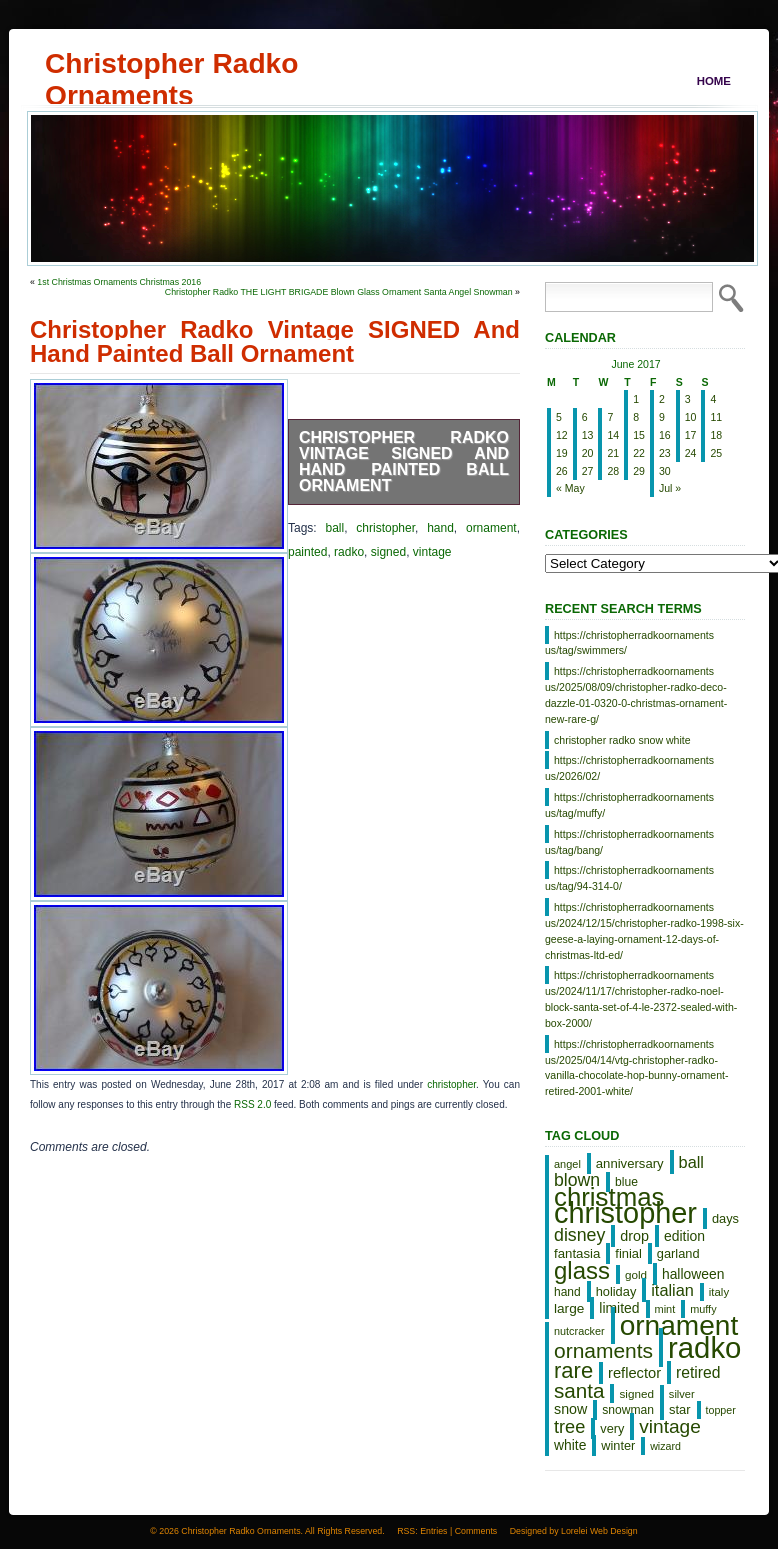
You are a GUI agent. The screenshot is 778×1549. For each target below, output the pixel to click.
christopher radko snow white (622, 740)
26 (562, 471)
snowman (628, 1410)
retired (698, 1372)
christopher (385, 528)
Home (714, 81)
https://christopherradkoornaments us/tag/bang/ (629, 842)
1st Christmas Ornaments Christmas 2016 (119, 282)
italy (719, 1292)
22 (639, 453)
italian (672, 1290)
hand (440, 528)
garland (678, 1253)
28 (613, 471)
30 (665, 471)
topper (721, 1410)
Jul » (670, 488)
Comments (476, 1531)
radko (349, 552)
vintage (432, 552)
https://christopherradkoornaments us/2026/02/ (629, 768)
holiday (616, 1291)
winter (618, 1445)
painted (307, 552)
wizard (665, 1446)
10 (691, 417)
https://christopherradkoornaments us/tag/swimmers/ (629, 643)
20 (588, 453)
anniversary (630, 1163)
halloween (693, 1274)
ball (334, 528)
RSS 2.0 (252, 1104)
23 (665, 453)
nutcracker (579, 1331)
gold (636, 1274)
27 (588, 471)
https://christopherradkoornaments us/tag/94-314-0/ (629, 878)
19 (562, 453)
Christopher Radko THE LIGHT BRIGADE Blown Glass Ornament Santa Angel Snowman (339, 292)
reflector (634, 1373)
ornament (491, 528)
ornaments (603, 1350)
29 (639, 471)
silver (682, 1394)
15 (639, 435)
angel (567, 1164)
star (680, 1409)
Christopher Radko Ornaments (171, 63)
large (569, 1308)
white (570, 1445)
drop (634, 1236)
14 (613, 435)
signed (388, 552)
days (725, 1218)
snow (570, 1409)
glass (582, 1270)
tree (569, 1427)
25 (716, 453)
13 (588, 435)
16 (665, 435)
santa (579, 1390)
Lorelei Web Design (599, 1531)
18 (716, 435)
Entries (433, 1531)
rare (573, 1370)
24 (691, 453)
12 (562, 435)
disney (579, 1235)
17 (691, 435)
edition (684, 1236)
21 (613, 453)
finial (628, 1253)
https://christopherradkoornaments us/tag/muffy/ (629, 805)
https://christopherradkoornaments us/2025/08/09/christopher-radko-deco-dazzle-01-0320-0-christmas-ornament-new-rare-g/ (636, 694)
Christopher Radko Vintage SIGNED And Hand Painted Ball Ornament (404, 461)
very (612, 1428)
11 (716, 417)
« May (570, 488)
